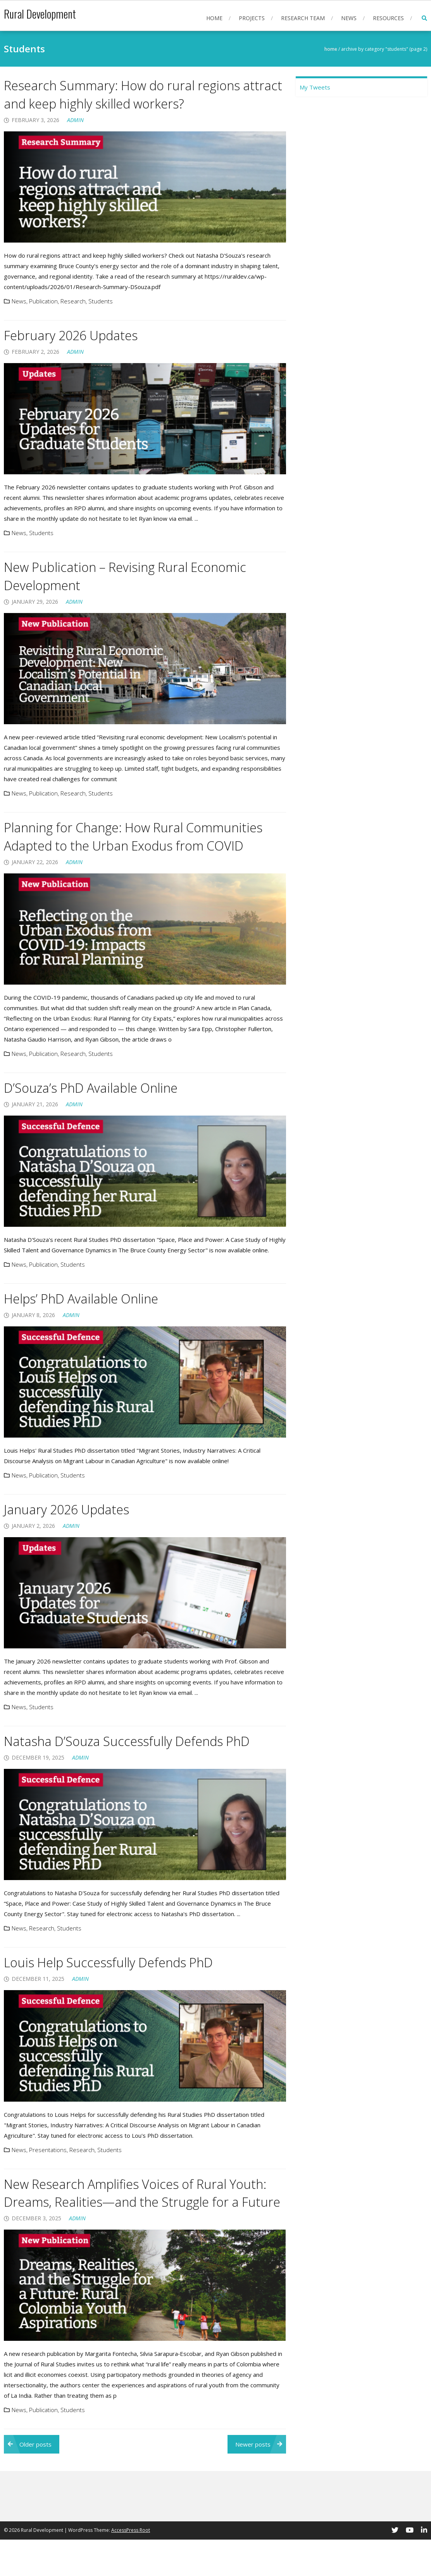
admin (75, 120)
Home (214, 18)
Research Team (303, 18)
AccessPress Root (130, 2566)
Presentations (48, 2167)
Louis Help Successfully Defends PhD (120, 1980)
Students (100, 301)
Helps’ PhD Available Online (90, 1316)
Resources (388, 18)
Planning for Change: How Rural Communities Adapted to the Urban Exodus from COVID (141, 845)
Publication (43, 301)
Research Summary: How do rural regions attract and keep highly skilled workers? (134, 94)
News (349, 18)
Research (73, 301)
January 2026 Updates (74, 1527)
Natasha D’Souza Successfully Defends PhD (140, 1758)
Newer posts (253, 2481)
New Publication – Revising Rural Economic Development (138, 575)
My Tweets (315, 87)
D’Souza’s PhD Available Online (100, 1105)
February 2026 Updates (78, 334)
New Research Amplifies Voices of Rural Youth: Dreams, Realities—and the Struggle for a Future (139, 2219)
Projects (252, 18)
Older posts (35, 2481)
